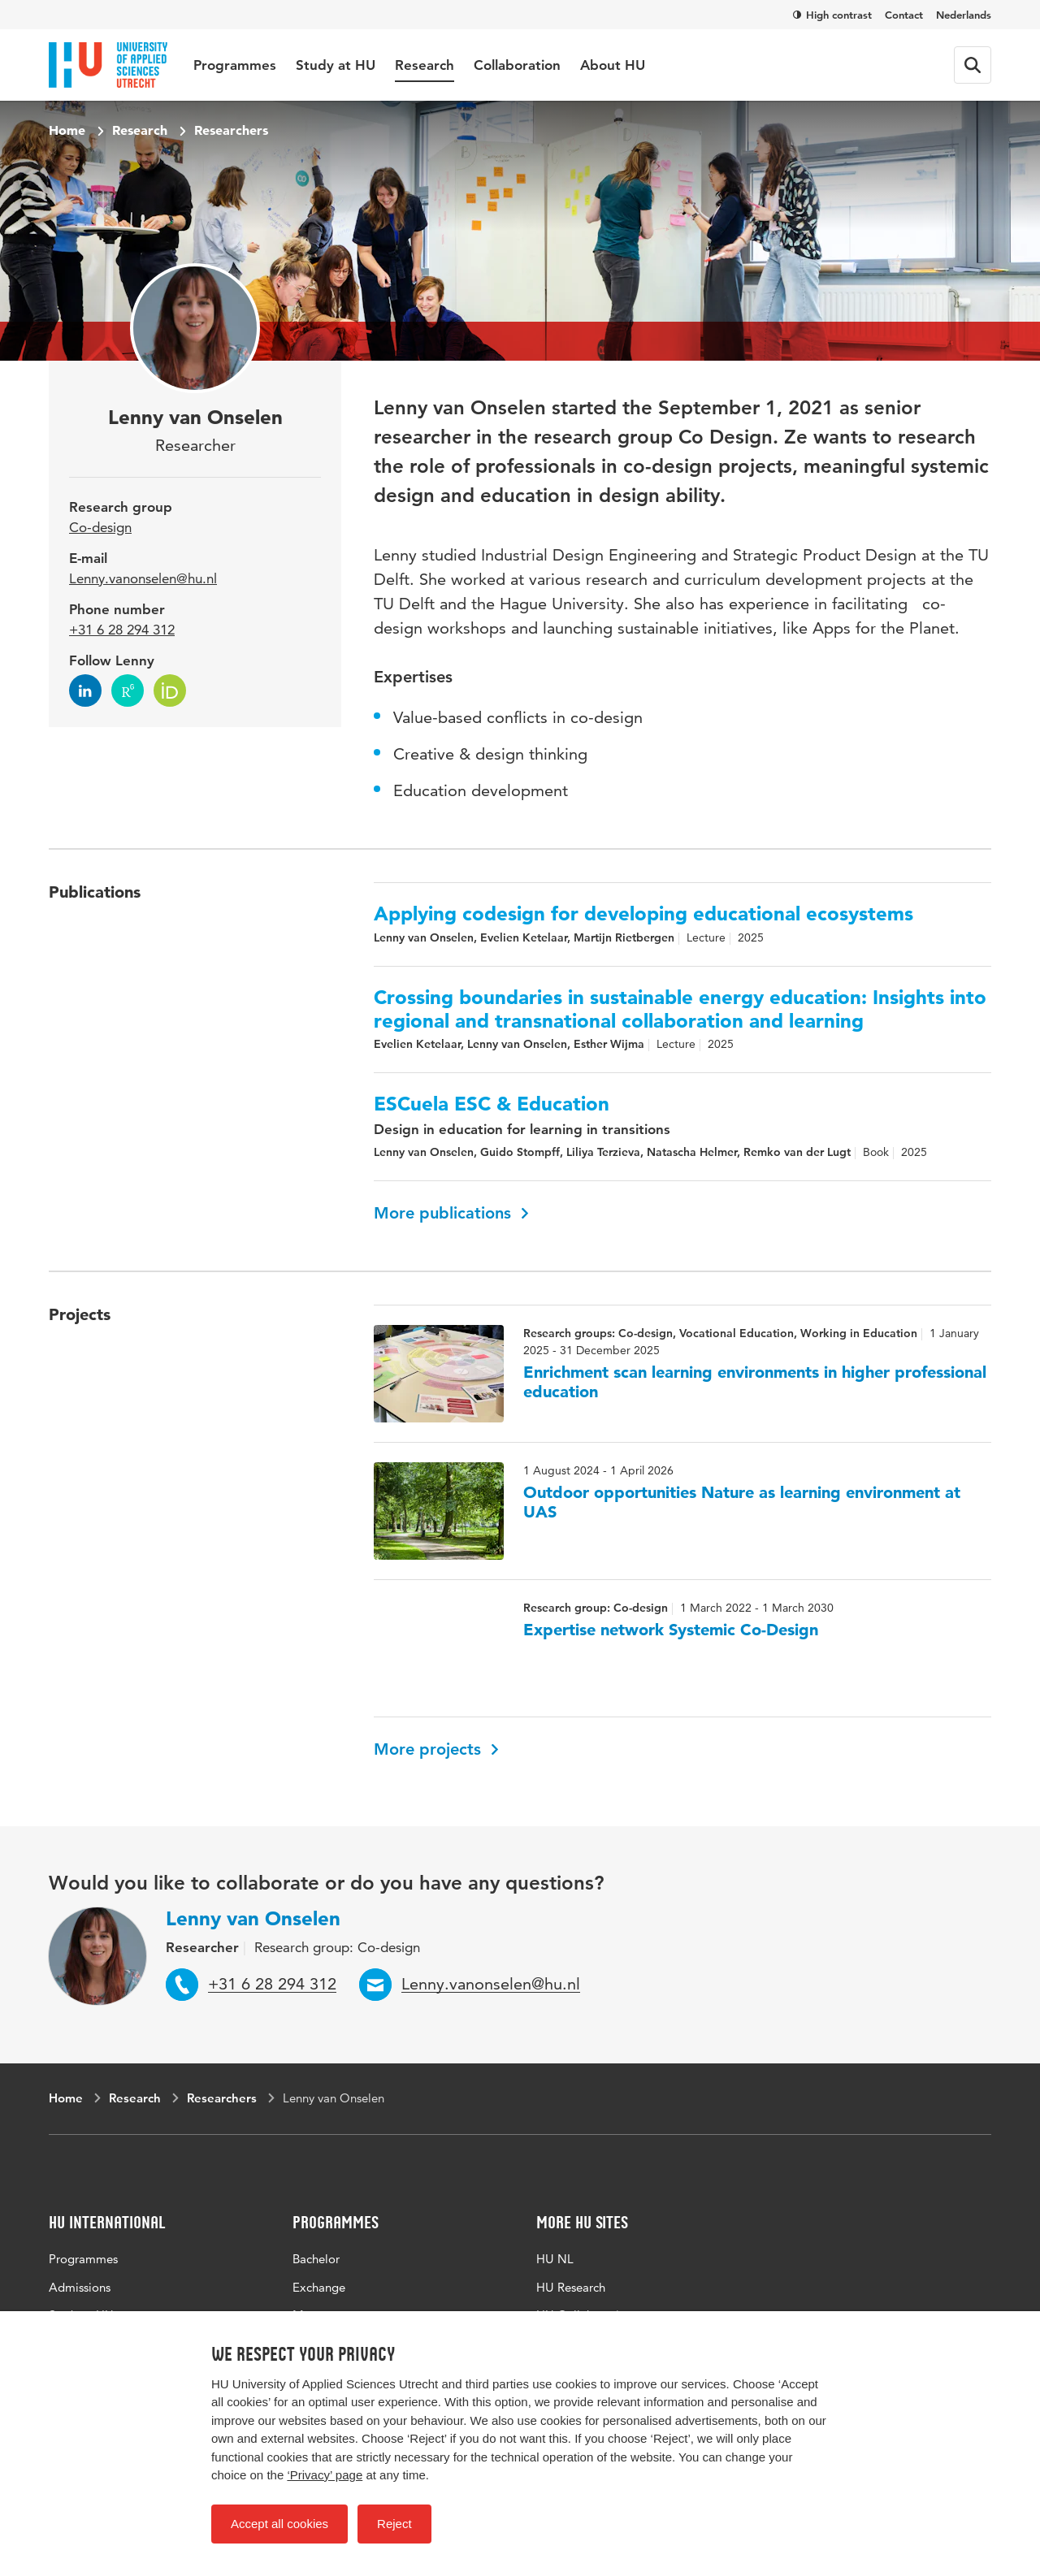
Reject (394, 2524)
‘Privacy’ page (324, 2475)
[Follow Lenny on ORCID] (170, 690)
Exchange (318, 2287)
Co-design (100, 527)
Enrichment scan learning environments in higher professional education (754, 1381)
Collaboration (517, 65)
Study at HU (335, 65)
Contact (904, 14)
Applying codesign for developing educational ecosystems (643, 914)
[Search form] (972, 65)
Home (67, 130)
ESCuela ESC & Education (491, 1104)
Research (424, 65)
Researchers (231, 130)
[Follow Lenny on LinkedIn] (85, 690)
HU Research (570, 2287)
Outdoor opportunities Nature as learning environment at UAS (741, 1502)
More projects (436, 1749)
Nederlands (963, 14)
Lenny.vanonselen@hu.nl (143, 578)
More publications (451, 1213)
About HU (612, 65)
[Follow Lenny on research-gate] (127, 690)
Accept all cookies (279, 2524)
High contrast (832, 14)
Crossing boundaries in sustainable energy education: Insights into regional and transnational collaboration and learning (680, 1009)
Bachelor (316, 2258)
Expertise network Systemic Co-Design (670, 1629)
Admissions (79, 2287)
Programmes (234, 65)
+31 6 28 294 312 (122, 629)
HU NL (555, 2258)
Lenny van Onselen (253, 1918)
